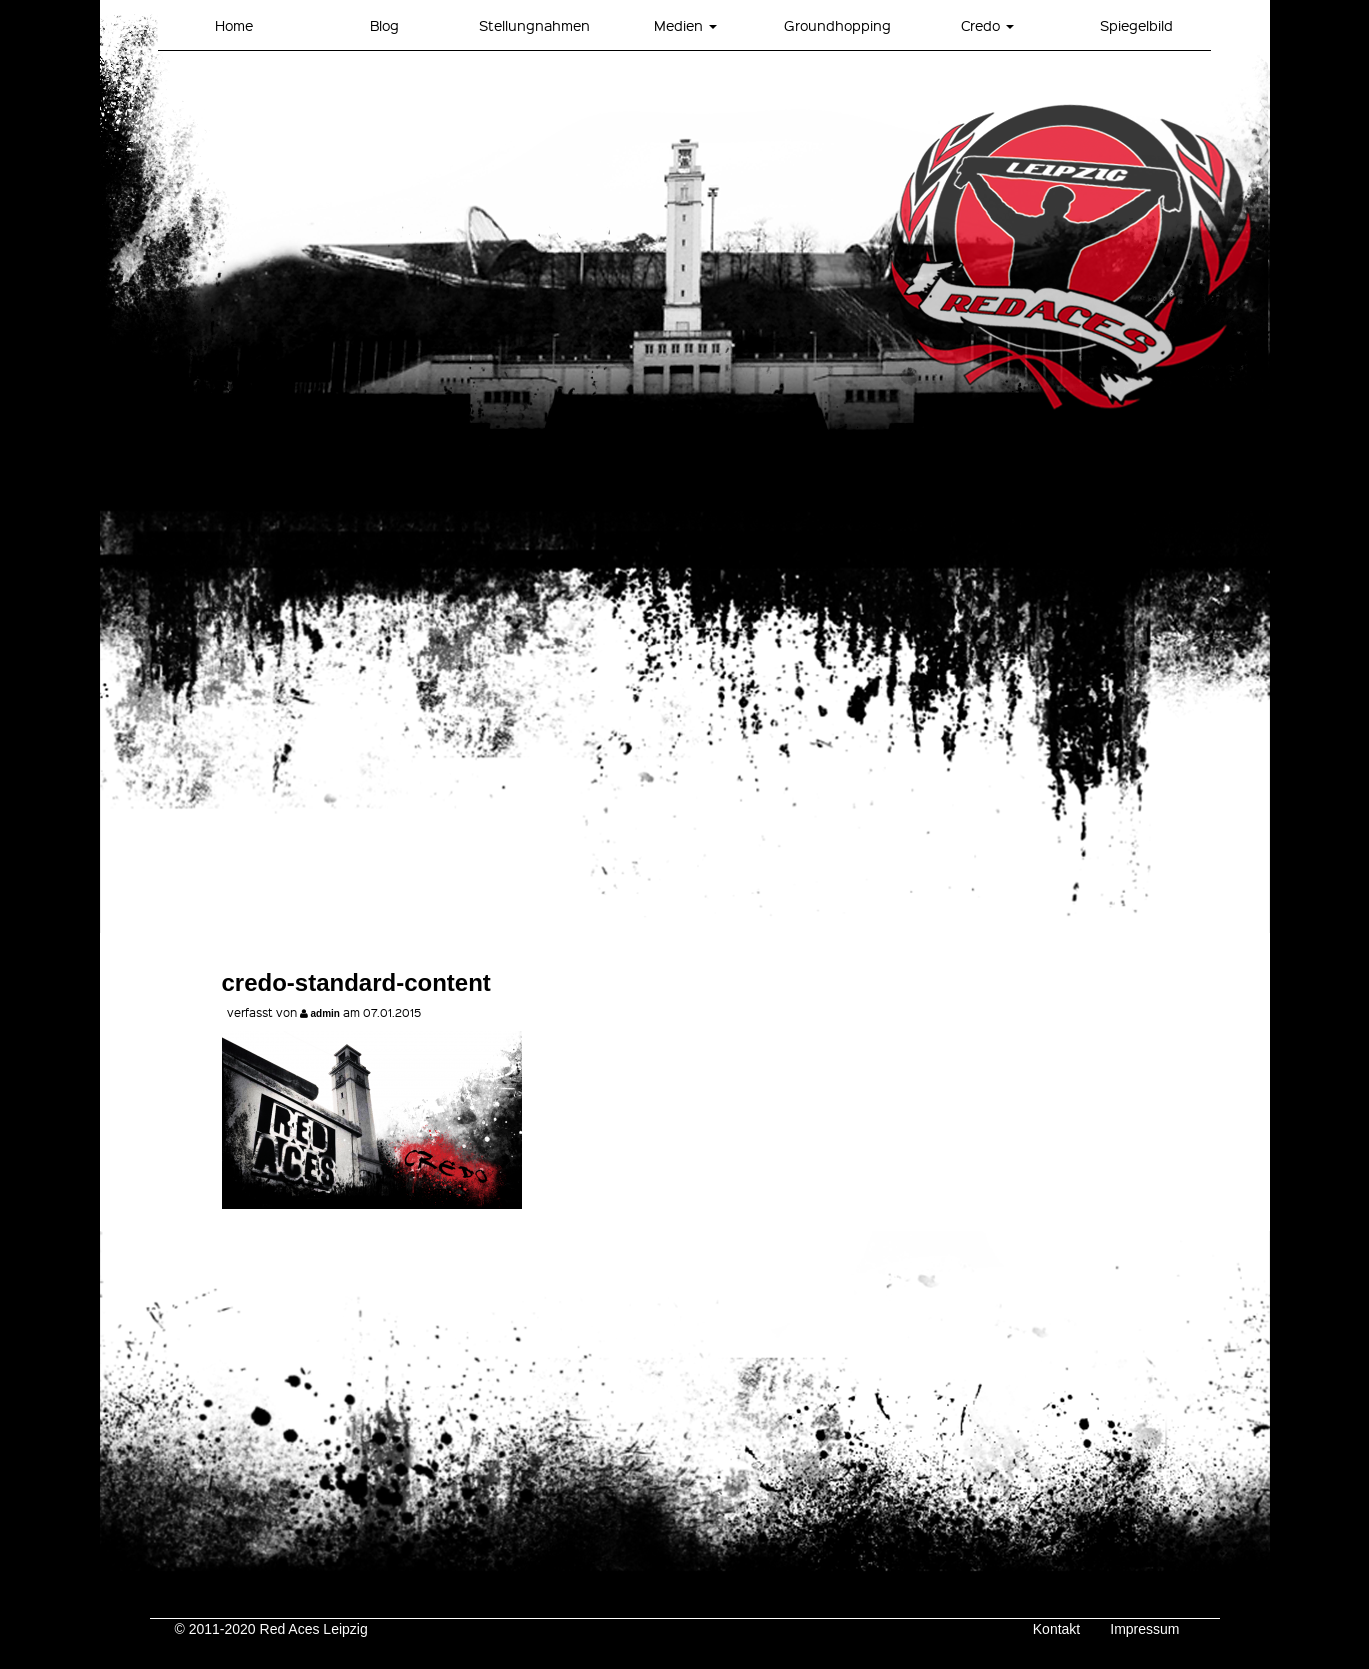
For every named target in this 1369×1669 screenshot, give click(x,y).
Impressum (1144, 1629)
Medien (685, 25)
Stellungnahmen (534, 25)
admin (325, 1013)
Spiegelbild (1136, 25)
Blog (384, 25)
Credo (987, 25)
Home (234, 25)
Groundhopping (837, 25)
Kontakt (1056, 1629)
